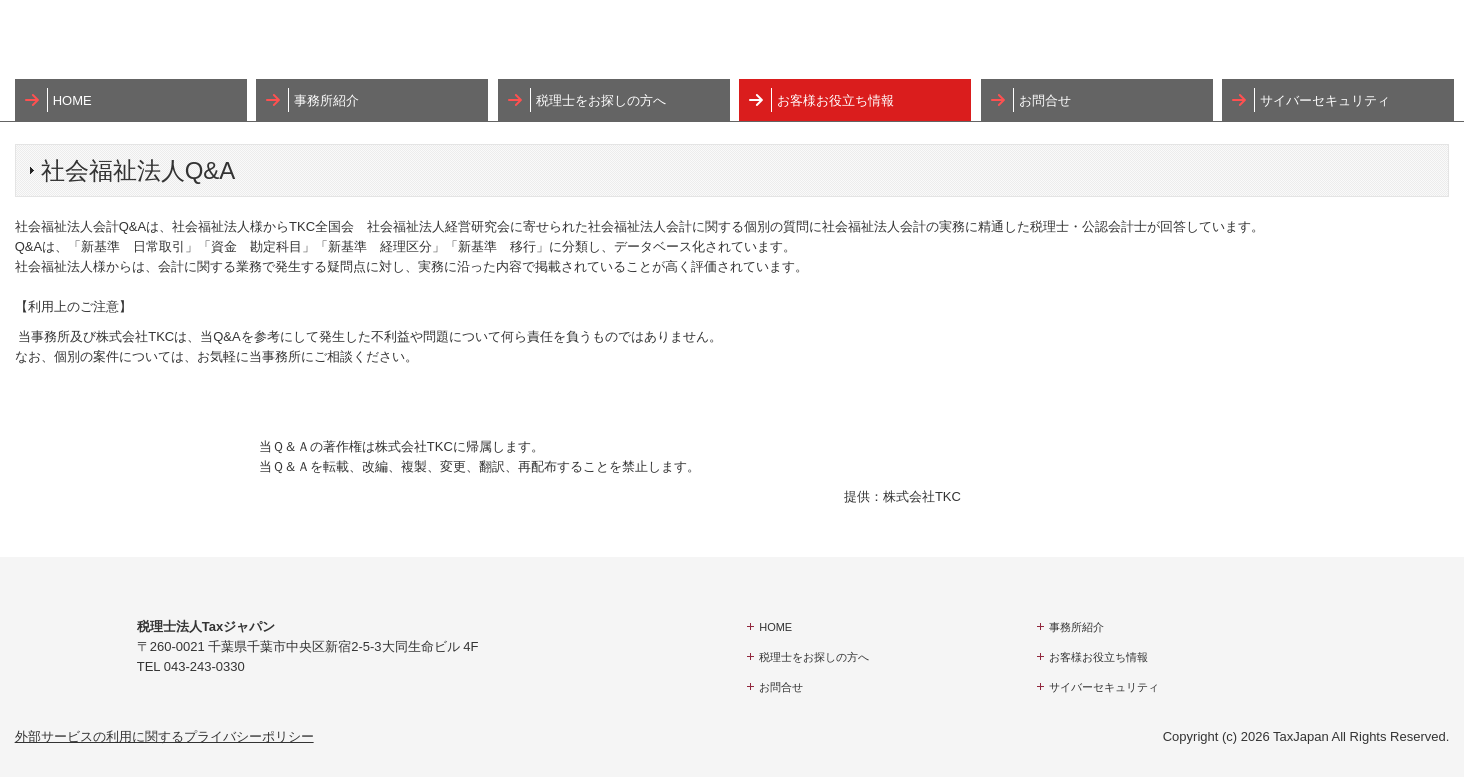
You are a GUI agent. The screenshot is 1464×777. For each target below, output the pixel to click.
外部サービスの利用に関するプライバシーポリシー (164, 736)
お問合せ (1045, 100)
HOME (72, 100)
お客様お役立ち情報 (835, 100)
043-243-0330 (204, 666)
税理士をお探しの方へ (601, 100)
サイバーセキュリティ (1325, 100)
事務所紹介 (326, 100)
